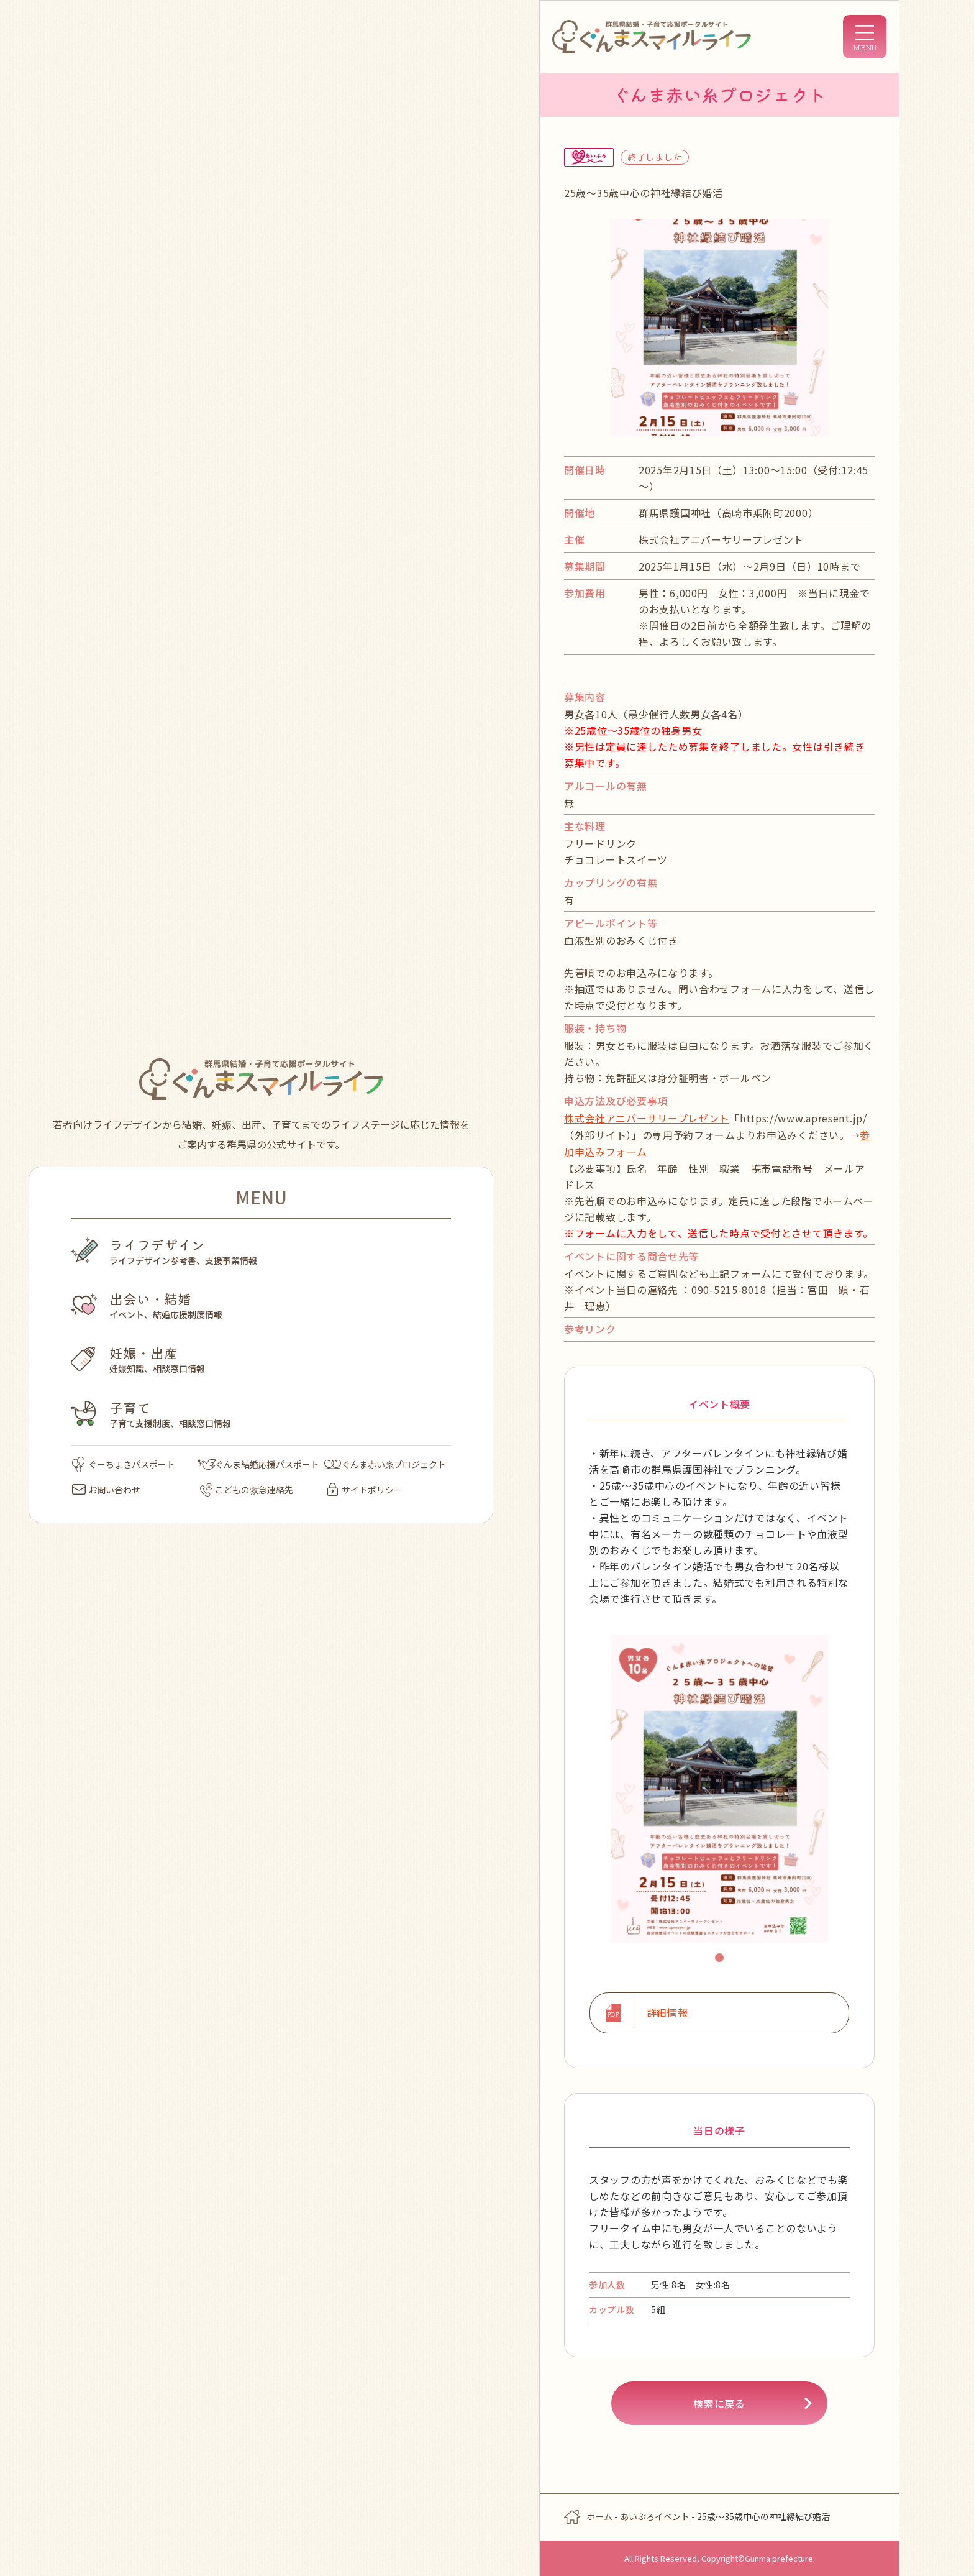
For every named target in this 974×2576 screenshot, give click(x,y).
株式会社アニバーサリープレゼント (646, 1118)
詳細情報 (667, 2011)
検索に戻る (719, 2402)
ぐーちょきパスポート (123, 1464)
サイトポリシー (365, 1489)
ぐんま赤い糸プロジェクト (385, 1464)
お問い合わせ (106, 1489)
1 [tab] (721, 1958)
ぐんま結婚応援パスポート (258, 1464)
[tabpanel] (719, 1787)
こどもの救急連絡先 (246, 1490)
